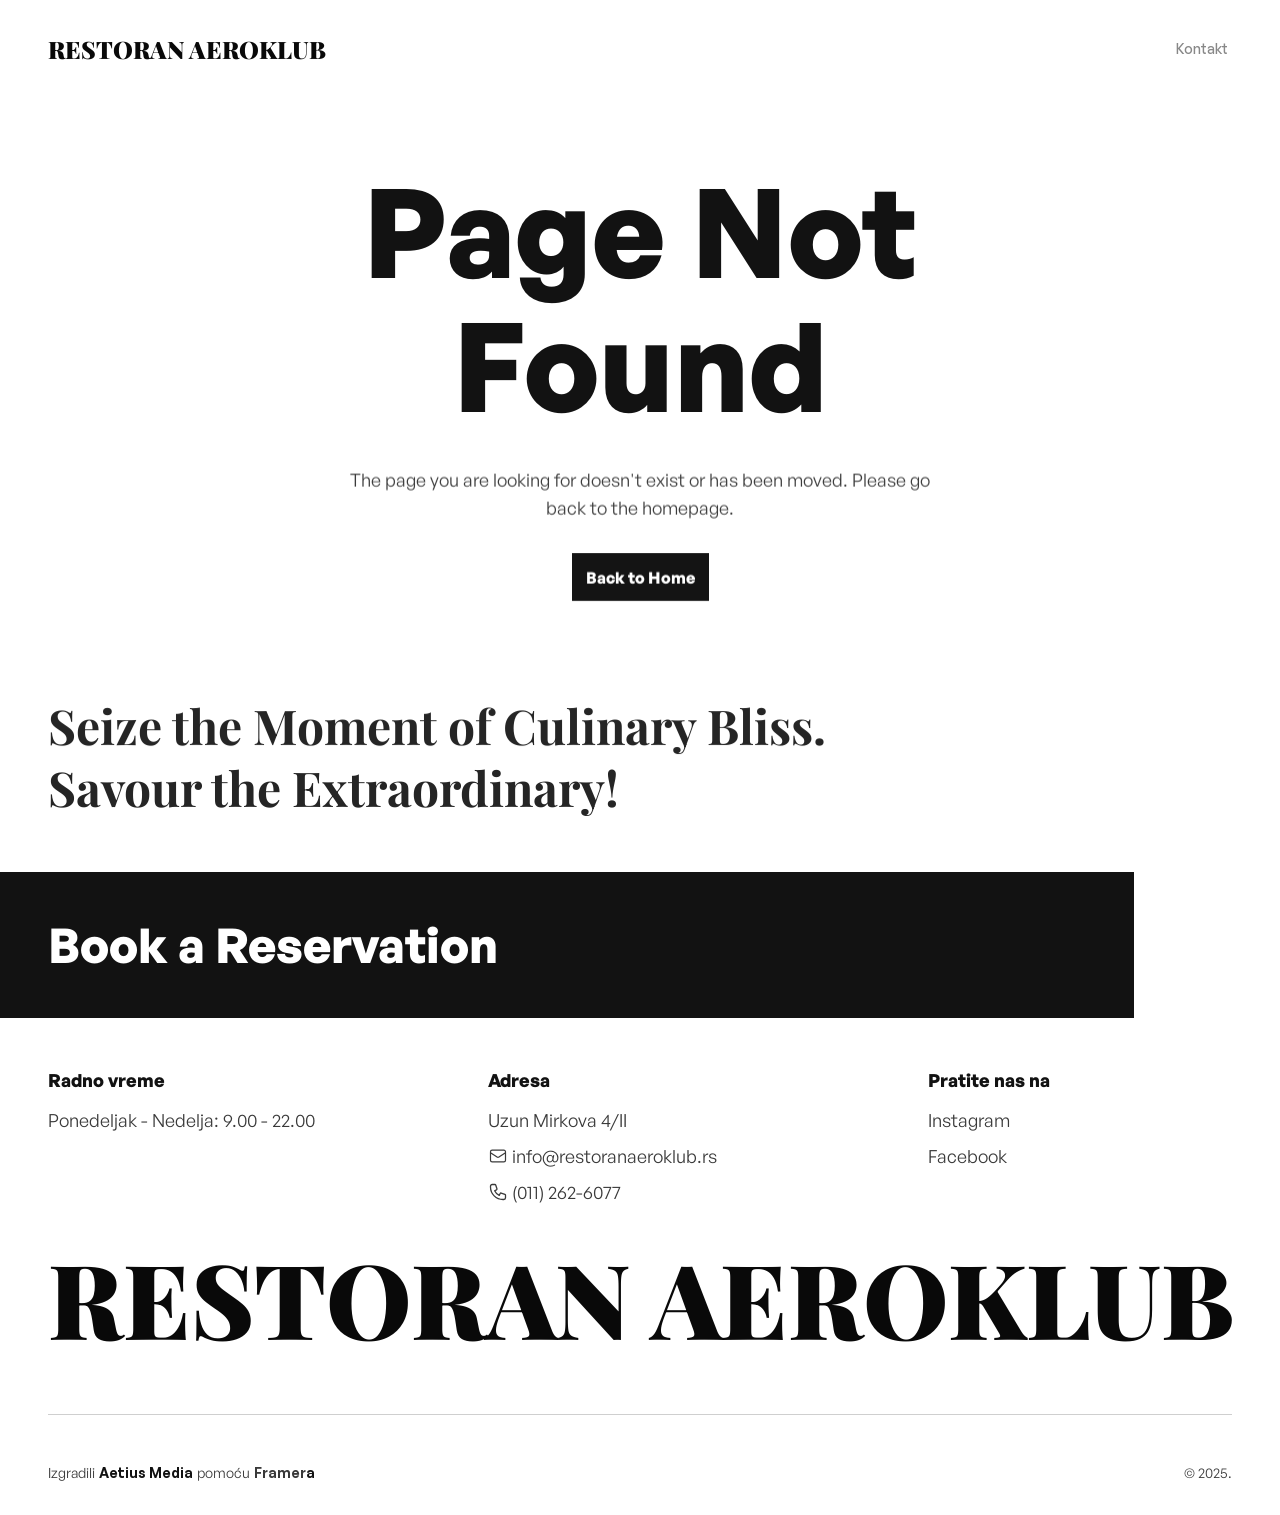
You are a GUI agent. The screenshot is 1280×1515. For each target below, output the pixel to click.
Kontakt (1202, 48)
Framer (280, 1472)
